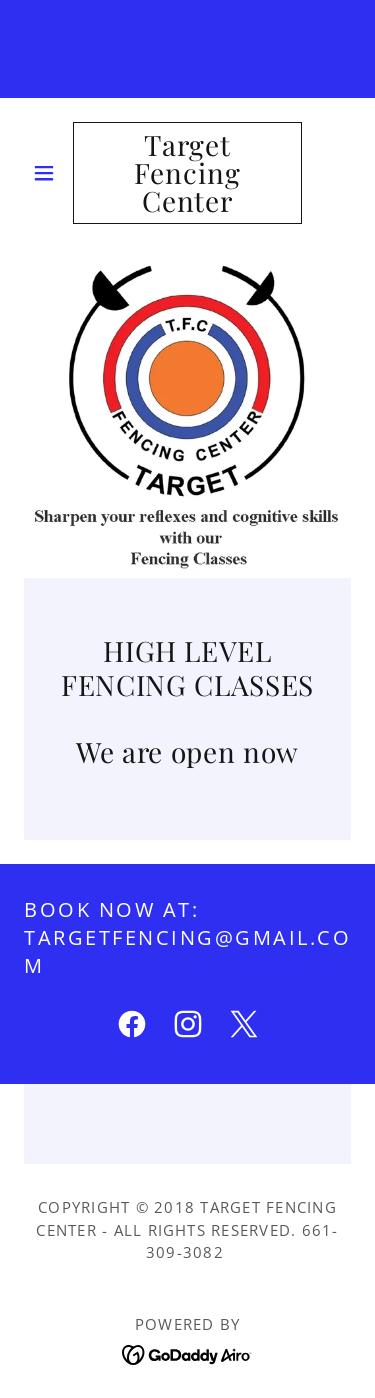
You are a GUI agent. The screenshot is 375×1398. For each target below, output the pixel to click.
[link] (187, 173)
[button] (48, 173)
